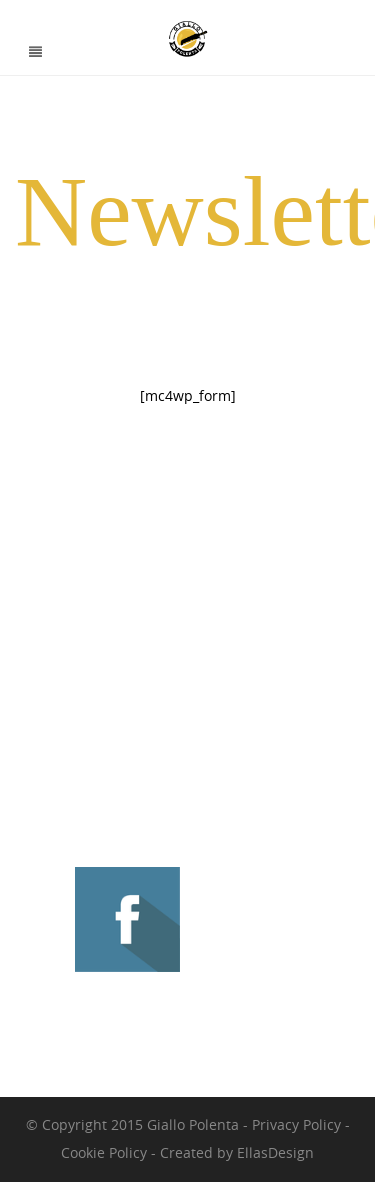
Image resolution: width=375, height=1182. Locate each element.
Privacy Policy (296, 1124)
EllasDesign (275, 1152)
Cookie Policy (104, 1152)
